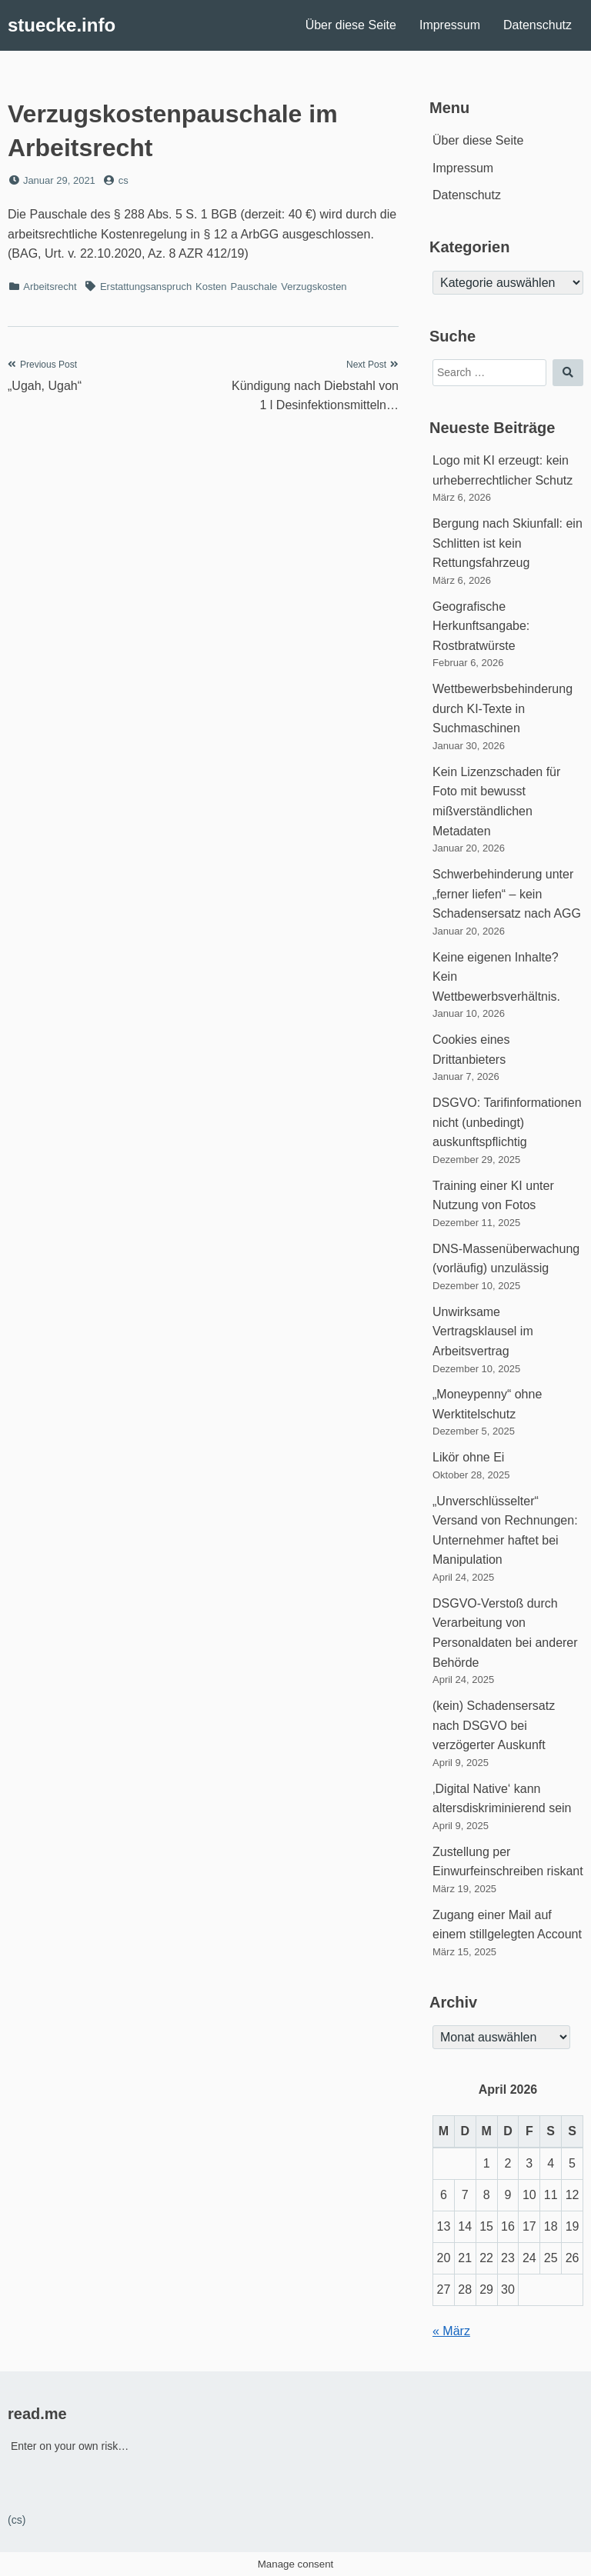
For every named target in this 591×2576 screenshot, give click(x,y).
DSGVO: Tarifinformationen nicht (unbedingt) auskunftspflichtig (507, 1122)
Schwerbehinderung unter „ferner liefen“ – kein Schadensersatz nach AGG (506, 894)
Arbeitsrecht (49, 286)
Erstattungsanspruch (146, 286)
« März (451, 2331)
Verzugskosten (313, 286)
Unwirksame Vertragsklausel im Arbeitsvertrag (482, 1331)
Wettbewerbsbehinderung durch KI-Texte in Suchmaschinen (502, 708)
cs (124, 180)
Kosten (210, 286)
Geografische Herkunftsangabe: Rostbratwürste (480, 626)
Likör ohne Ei (468, 1457)
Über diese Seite (351, 25)
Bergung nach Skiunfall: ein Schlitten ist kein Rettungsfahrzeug (507, 543)
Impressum (449, 25)
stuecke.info (61, 25)
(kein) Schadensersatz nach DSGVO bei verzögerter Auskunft (493, 1725)
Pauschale (254, 286)
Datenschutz (537, 25)
